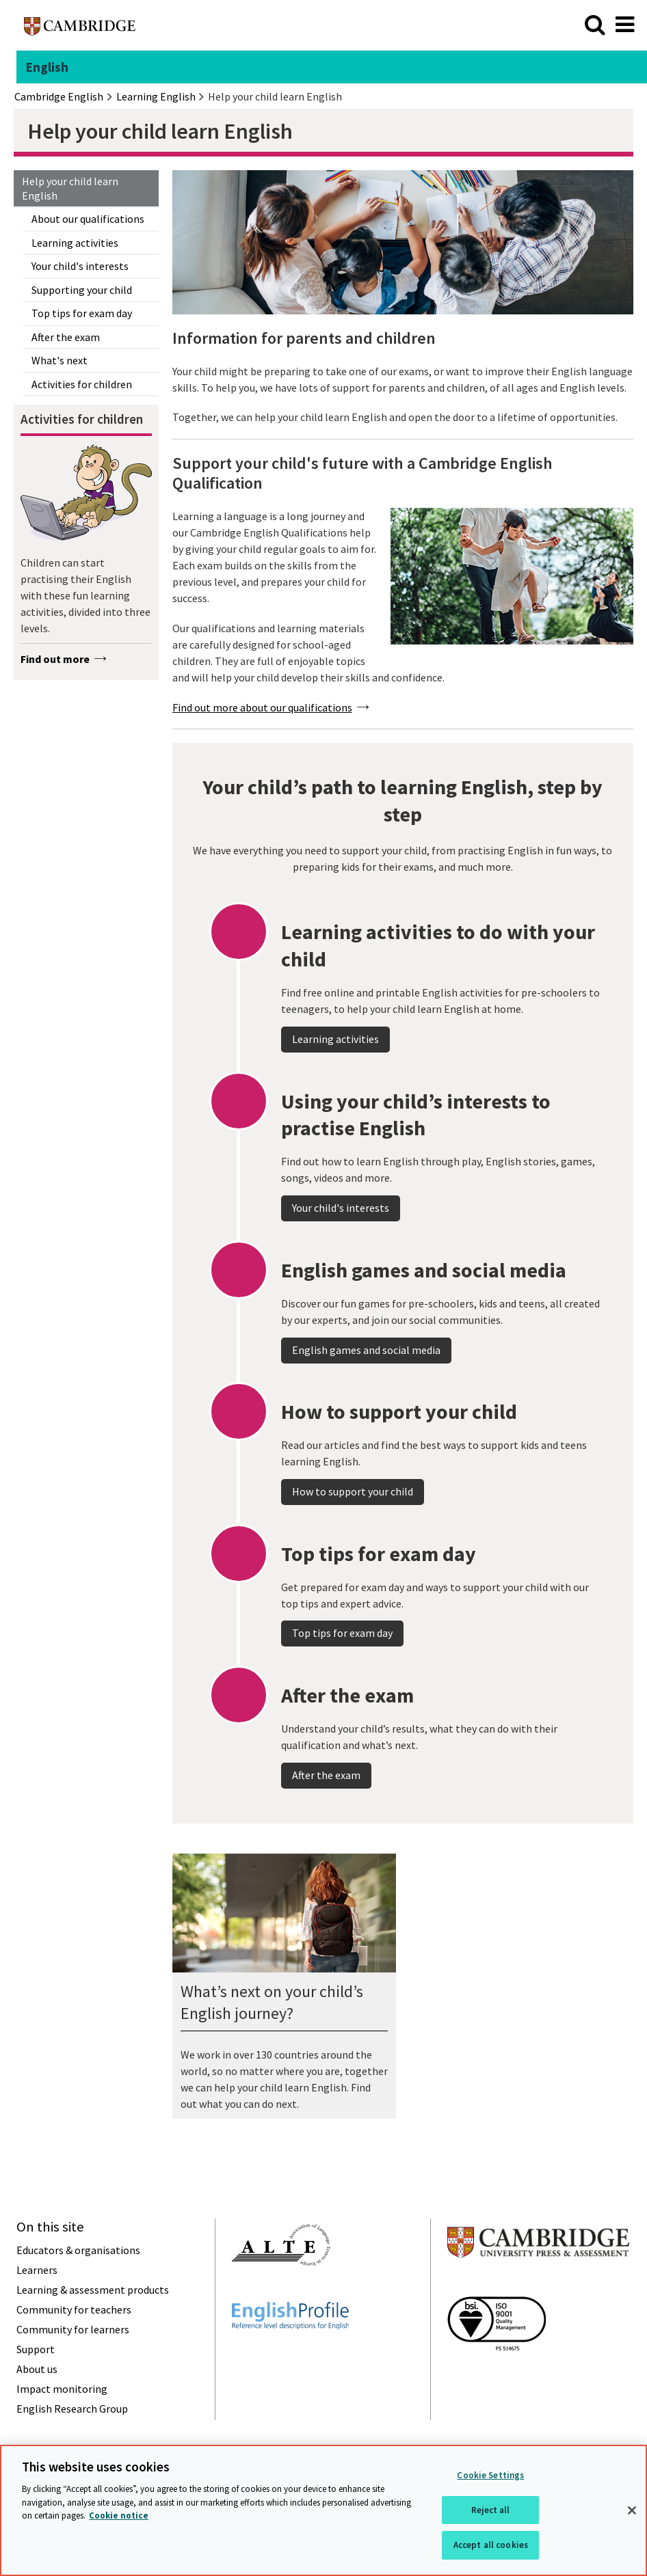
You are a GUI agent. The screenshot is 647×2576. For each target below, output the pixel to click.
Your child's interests (80, 266)
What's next (59, 360)
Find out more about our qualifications (262, 707)
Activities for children (81, 384)
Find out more (55, 659)
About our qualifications (87, 219)
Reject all (490, 2510)
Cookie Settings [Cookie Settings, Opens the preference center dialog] (490, 2475)
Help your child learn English (70, 188)
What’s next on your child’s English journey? (272, 2002)
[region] (323, 2510)
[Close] (632, 2510)
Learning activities (74, 242)
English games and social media (366, 1398)
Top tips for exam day (81, 313)
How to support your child (352, 1539)
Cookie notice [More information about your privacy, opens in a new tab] (118, 2515)
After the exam (65, 337)
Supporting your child (81, 290)
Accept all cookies (490, 2545)
